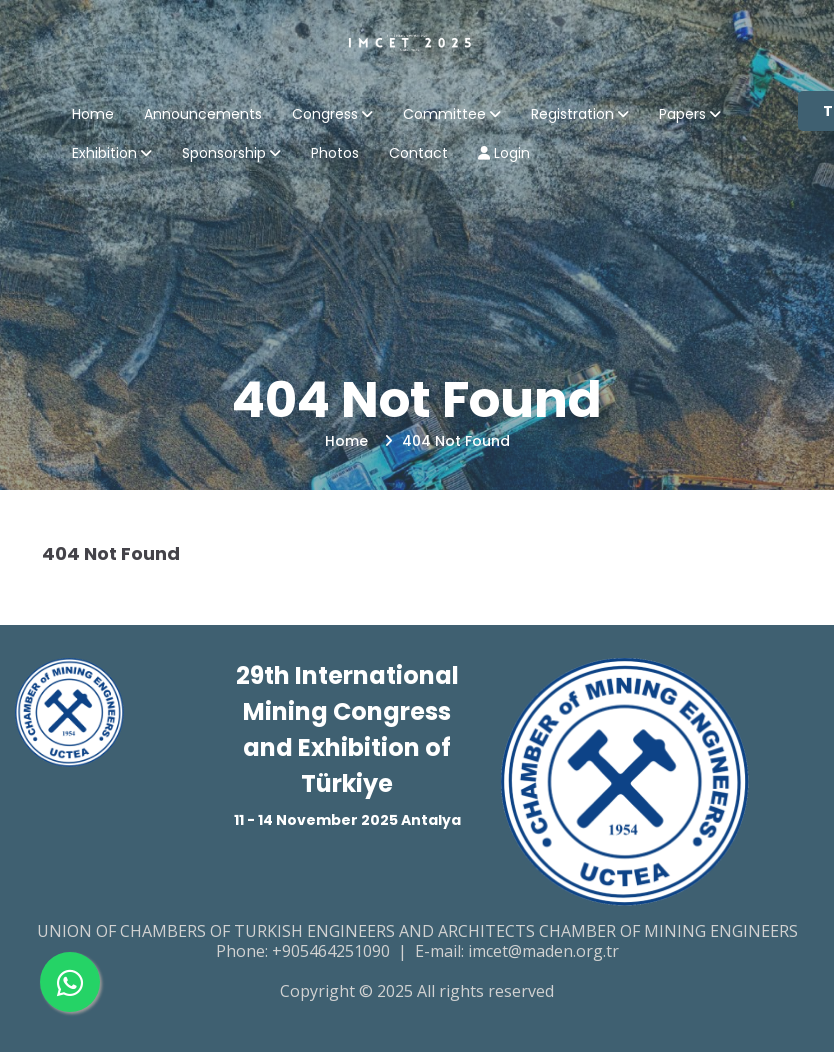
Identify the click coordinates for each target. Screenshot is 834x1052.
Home (93, 115)
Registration (572, 115)
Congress (325, 115)
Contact (418, 154)
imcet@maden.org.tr (543, 951)
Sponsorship (224, 154)
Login (504, 154)
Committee (444, 115)
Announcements (203, 115)
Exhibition (104, 154)
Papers (682, 115)
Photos (335, 154)
